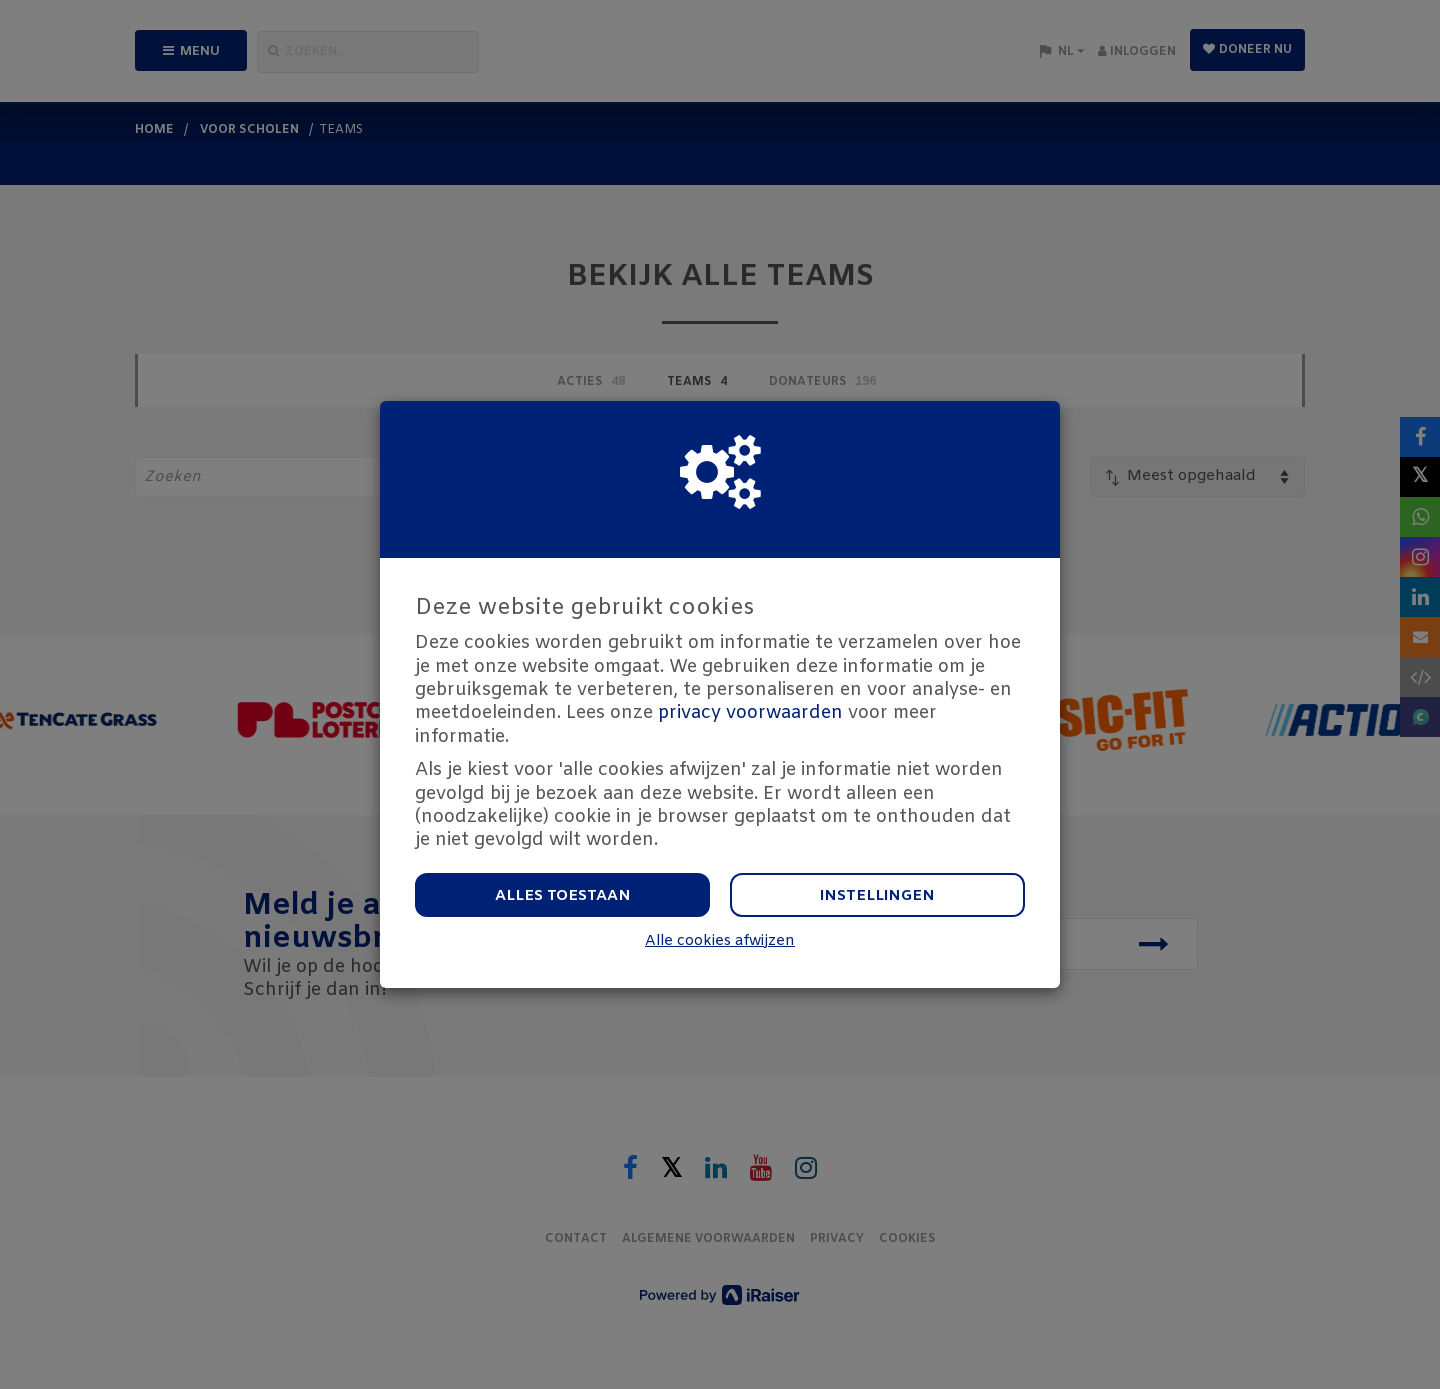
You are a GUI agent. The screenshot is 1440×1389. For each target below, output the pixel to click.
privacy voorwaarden (750, 713)
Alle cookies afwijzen (720, 941)
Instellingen (877, 896)
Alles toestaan (563, 896)
